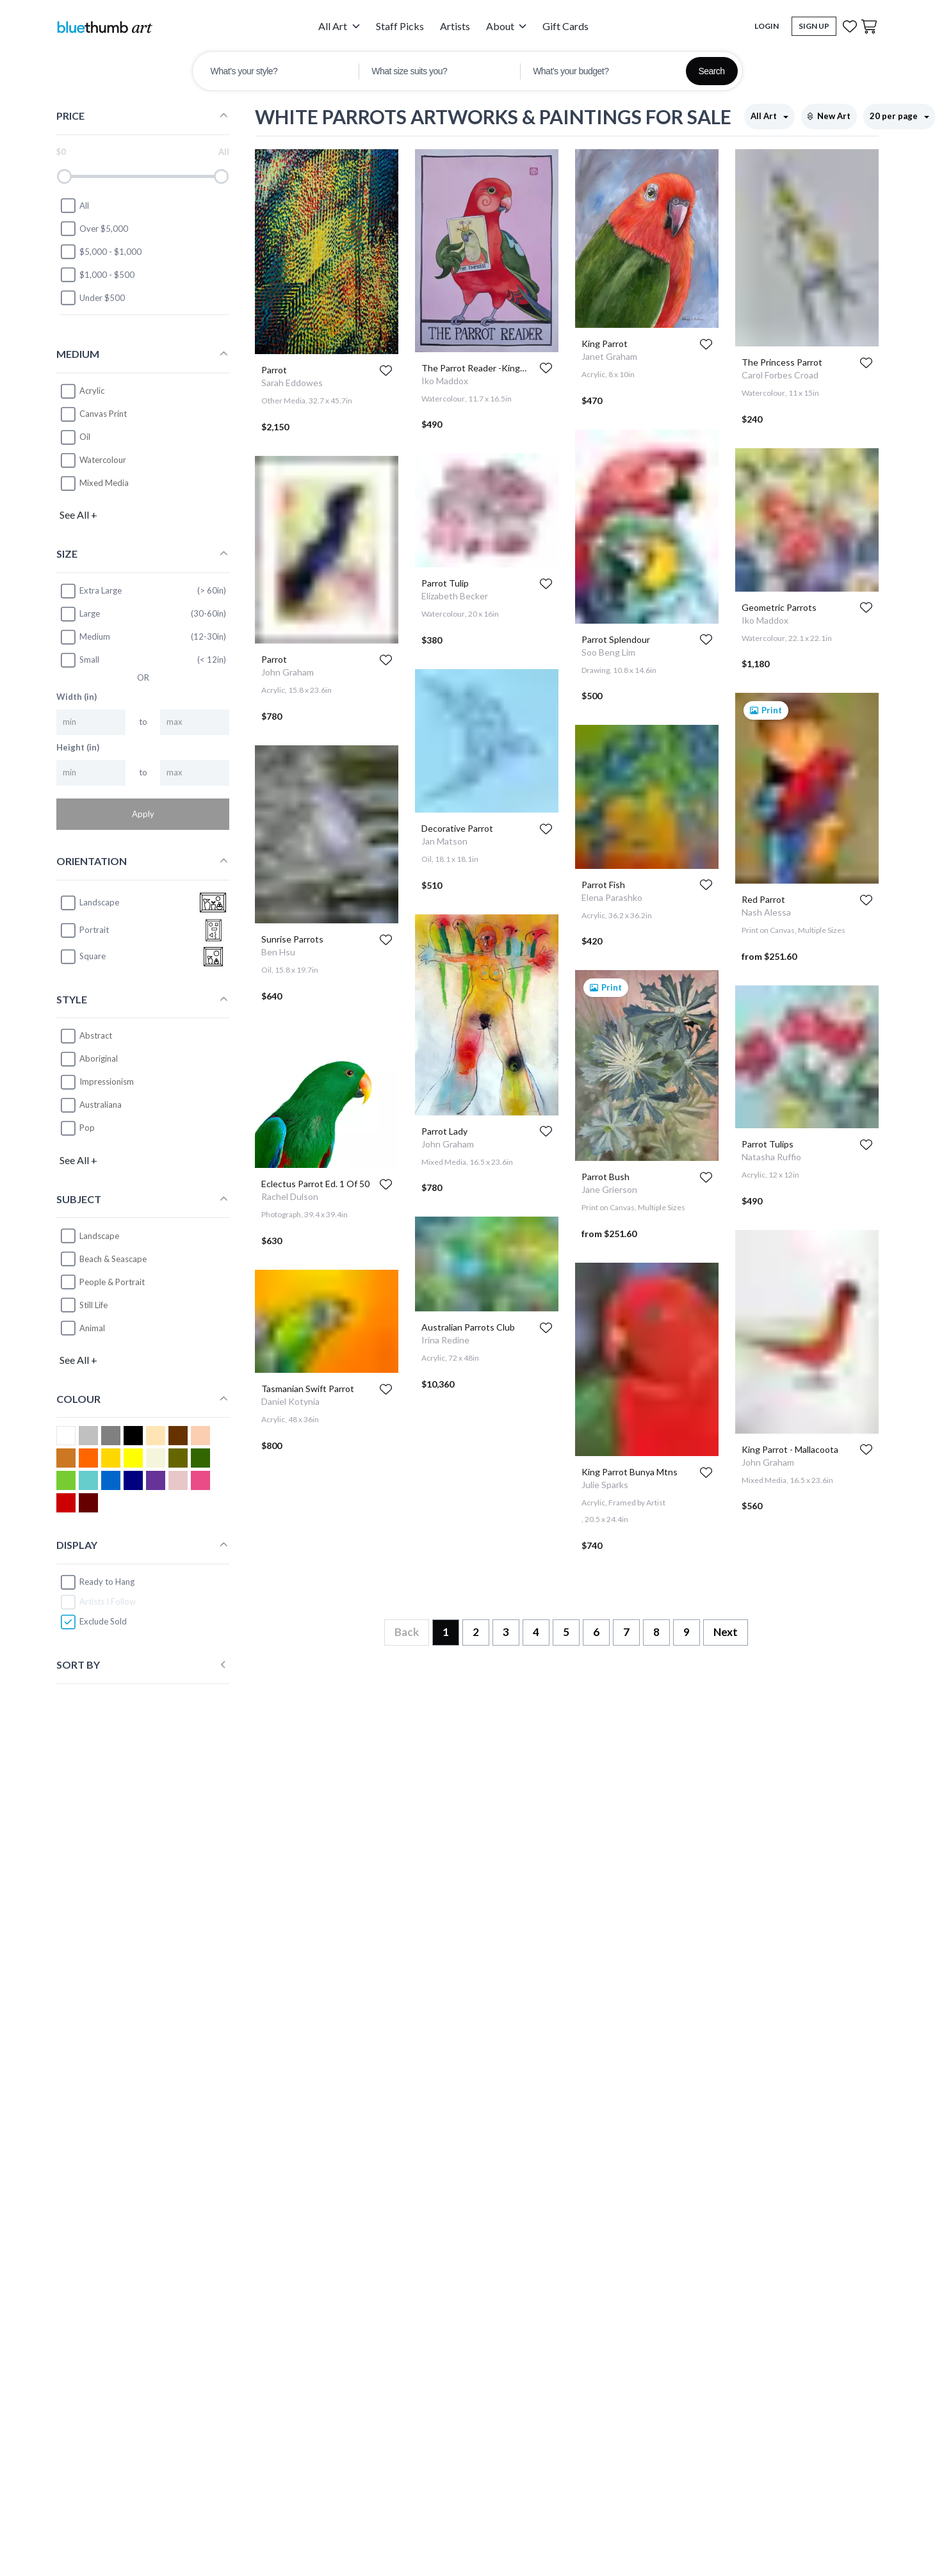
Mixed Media (104, 483)
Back (406, 1632)
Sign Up (814, 26)
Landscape (99, 1236)
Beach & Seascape (113, 1259)
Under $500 (92, 297)
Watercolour (102, 460)
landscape (89, 903)
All (74, 205)
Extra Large (91, 591)
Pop (87, 1127)
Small (79, 660)
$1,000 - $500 (97, 274)
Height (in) (77, 747)
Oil (84, 437)
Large (80, 614)
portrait (84, 930)
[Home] (104, 26)
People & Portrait (112, 1282)
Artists (455, 26)
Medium (85, 637)
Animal (92, 1328)
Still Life (93, 1305)
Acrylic (91, 390)
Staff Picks (400, 26)
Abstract (95, 1035)
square (83, 956)
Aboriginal (98, 1058)
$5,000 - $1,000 (101, 251)
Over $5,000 (94, 228)
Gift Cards (565, 26)
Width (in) (76, 697)
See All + (78, 514)
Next (725, 1632)
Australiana (100, 1104)
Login (766, 26)
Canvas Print (103, 414)
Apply (143, 814)
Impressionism (106, 1081)
